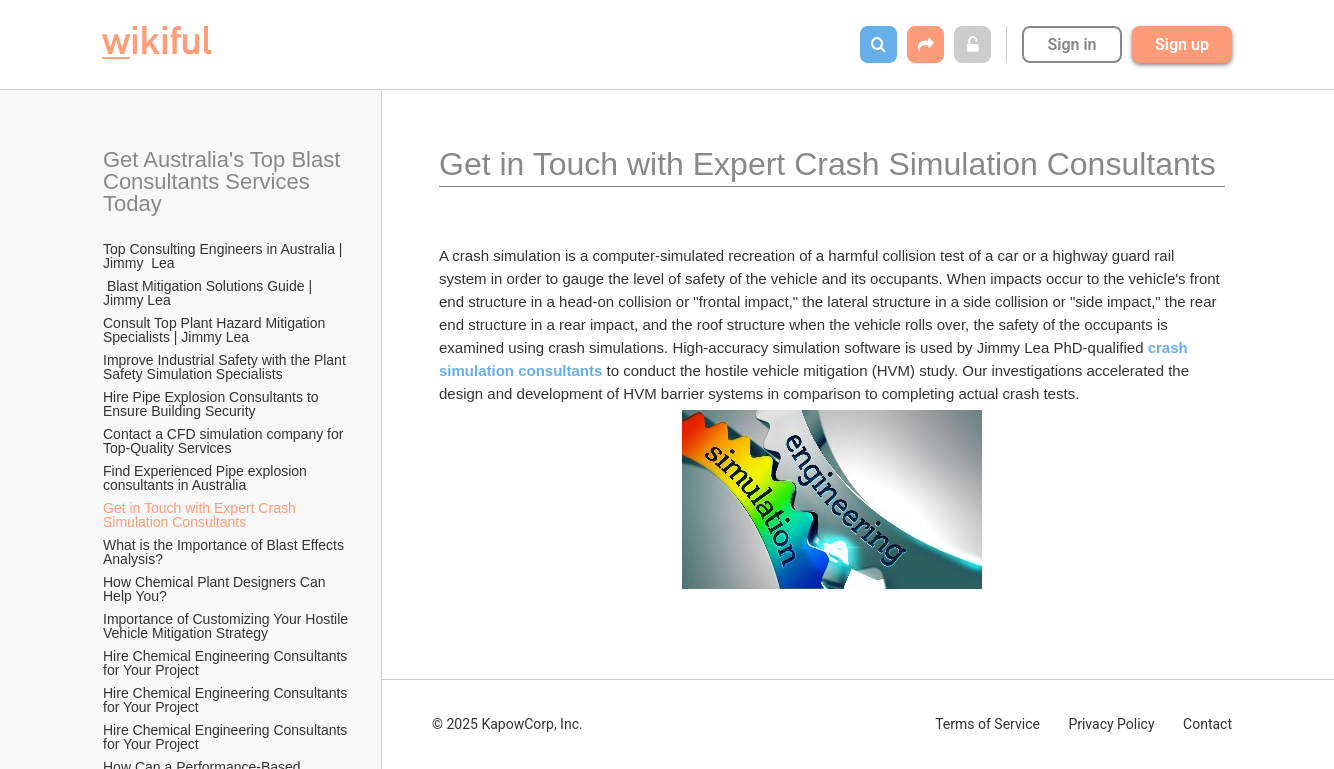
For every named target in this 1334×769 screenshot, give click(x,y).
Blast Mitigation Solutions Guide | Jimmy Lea (209, 293)
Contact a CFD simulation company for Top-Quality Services (225, 441)
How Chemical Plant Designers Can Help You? (216, 589)
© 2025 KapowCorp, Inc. (507, 724)
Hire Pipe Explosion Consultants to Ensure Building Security (212, 404)
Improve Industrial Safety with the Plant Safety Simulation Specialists (226, 367)
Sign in (1071, 44)
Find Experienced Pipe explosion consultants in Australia (207, 478)
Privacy (1111, 724)
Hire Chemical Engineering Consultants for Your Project (227, 663)
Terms (987, 724)
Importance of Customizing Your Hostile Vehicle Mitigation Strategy (227, 626)
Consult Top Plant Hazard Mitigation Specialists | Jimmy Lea (216, 330)
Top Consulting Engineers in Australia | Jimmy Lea (224, 256)
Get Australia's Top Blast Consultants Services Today (224, 181)
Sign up (1182, 44)
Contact (1207, 724)
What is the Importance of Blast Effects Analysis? (225, 552)
